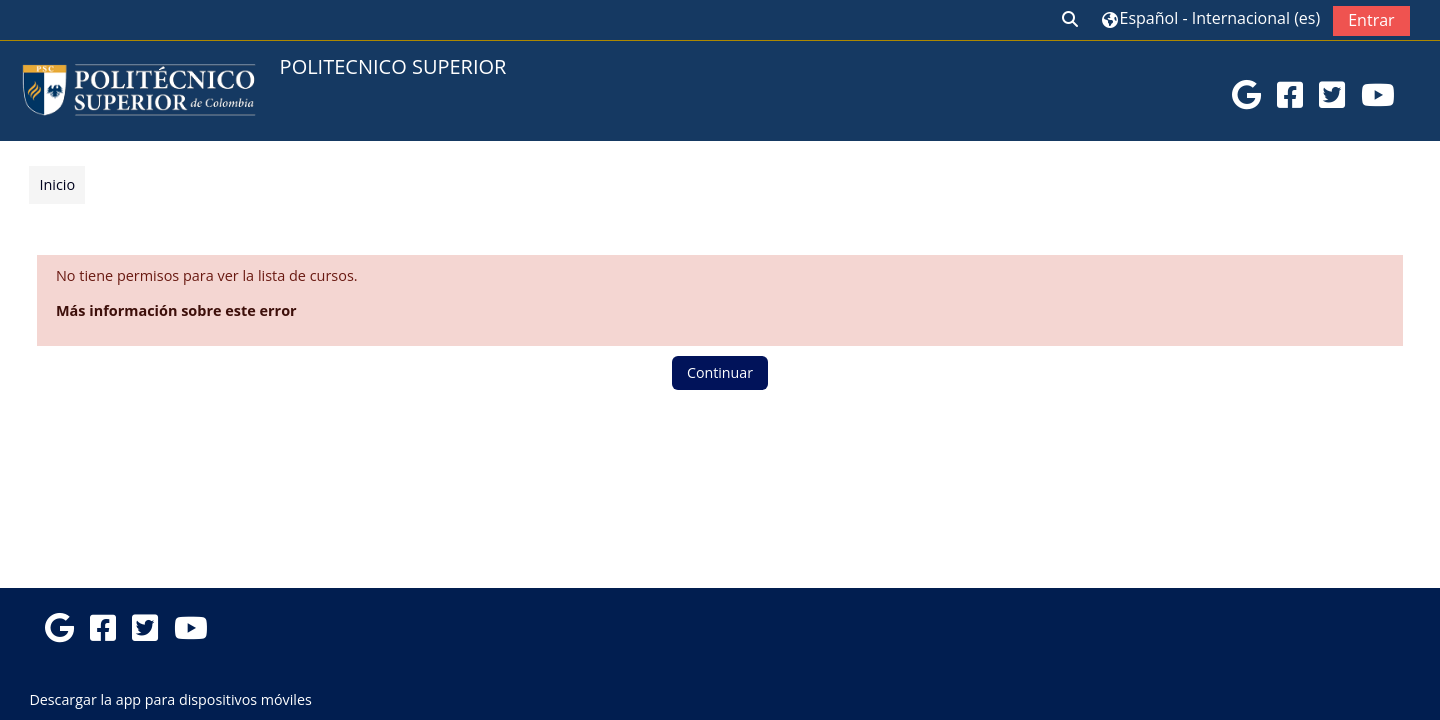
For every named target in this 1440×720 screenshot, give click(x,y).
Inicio (57, 184)
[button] (1071, 20)
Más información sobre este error (176, 310)
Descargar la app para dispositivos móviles (170, 699)
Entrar (1371, 20)
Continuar (720, 372)
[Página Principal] (139, 89)
